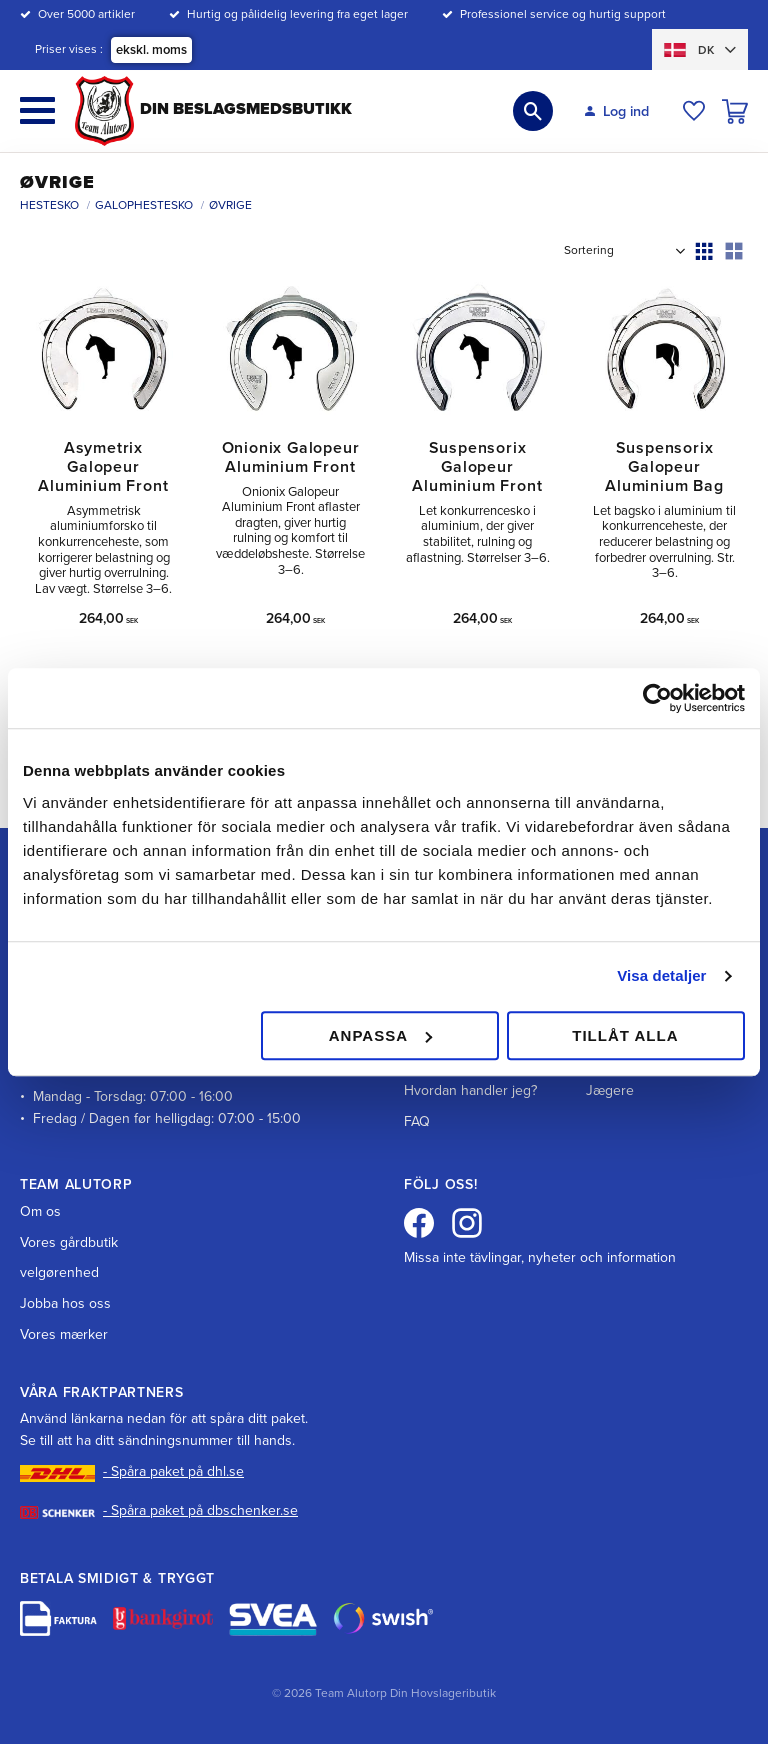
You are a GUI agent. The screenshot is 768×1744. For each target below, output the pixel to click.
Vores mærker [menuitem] (64, 1334)
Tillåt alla (625, 1035)
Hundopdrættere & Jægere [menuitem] (644, 1079)
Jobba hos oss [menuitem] (65, 1303)
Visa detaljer (661, 975)
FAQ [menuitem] (417, 1121)
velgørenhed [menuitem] (59, 1272)
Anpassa (380, 1035)
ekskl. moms (151, 50)
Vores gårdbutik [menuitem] (69, 1242)
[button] (37, 110)
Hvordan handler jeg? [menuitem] (470, 1090)
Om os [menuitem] (40, 1211)
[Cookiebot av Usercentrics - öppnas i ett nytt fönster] (657, 698)
